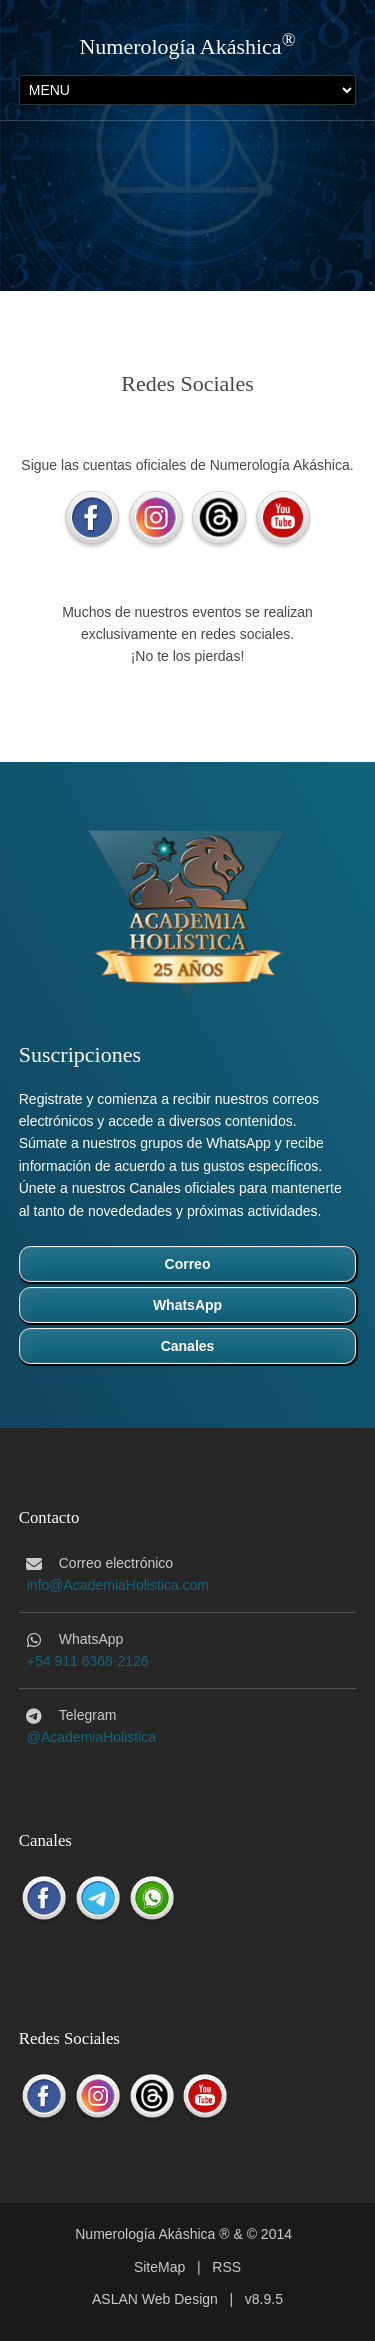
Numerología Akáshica (180, 46)
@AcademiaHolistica (91, 1737)
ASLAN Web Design (155, 2299)
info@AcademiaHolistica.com (118, 1585)
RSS (226, 2267)
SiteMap (159, 2267)
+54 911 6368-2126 (88, 1661)
